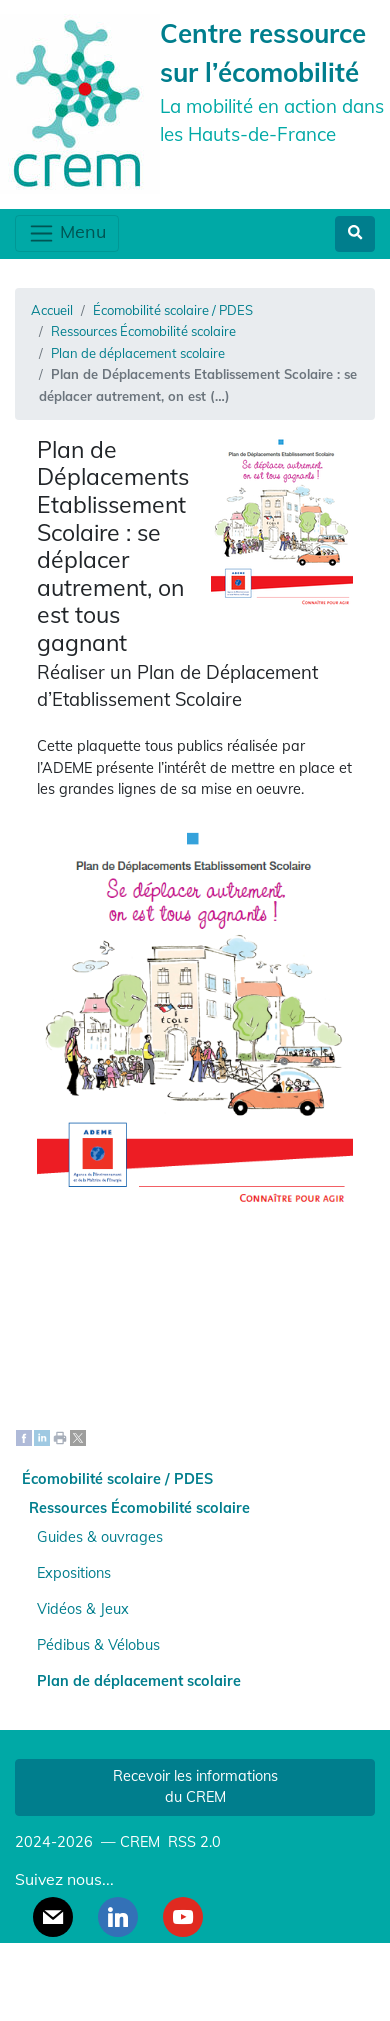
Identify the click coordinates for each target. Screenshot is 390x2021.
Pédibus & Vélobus (98, 1645)
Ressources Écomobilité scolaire (143, 331)
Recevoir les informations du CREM (195, 1787)
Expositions (74, 1573)
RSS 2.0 (192, 1842)
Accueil (52, 310)
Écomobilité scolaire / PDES (173, 310)
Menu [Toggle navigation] (67, 233)
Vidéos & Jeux (83, 1609)
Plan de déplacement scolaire (138, 353)
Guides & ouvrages (100, 1537)
